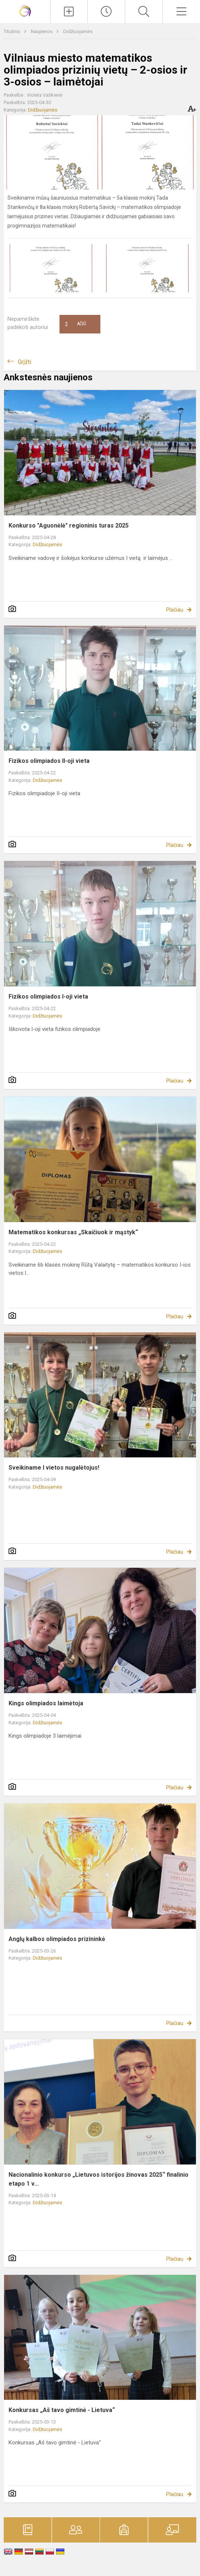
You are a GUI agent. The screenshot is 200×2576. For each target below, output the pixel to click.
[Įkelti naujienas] (69, 11)
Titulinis (12, 31)
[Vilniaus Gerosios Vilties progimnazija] (24, 10)
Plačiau (174, 610)
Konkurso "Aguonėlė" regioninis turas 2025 (69, 525)
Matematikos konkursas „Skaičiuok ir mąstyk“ (73, 1232)
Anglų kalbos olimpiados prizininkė (57, 1939)
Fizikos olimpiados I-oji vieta (48, 996)
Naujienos (42, 31)
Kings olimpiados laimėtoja (46, 1703)
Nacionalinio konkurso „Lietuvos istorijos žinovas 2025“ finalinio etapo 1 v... (98, 2179)
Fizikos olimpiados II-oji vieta (49, 760)
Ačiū (75, 324)
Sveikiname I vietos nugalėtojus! (54, 1467)
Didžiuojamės (78, 31)
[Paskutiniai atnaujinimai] (106, 11)
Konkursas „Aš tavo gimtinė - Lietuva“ (62, 2410)
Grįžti (24, 361)
